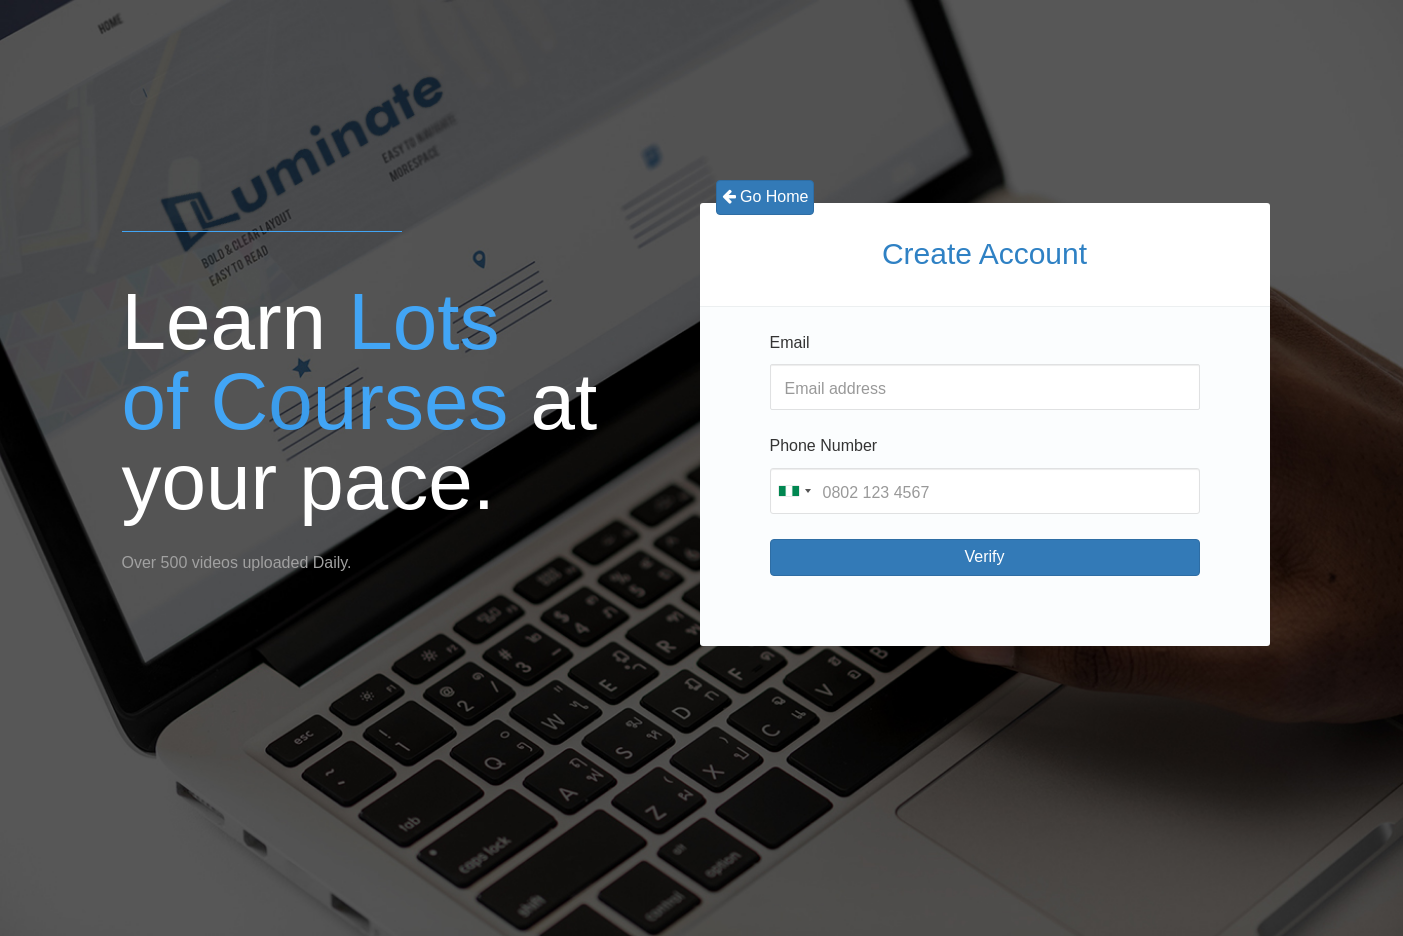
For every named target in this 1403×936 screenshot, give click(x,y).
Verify (984, 556)
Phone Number (824, 445)
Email (790, 342)
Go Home (765, 196)
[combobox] (794, 491)
